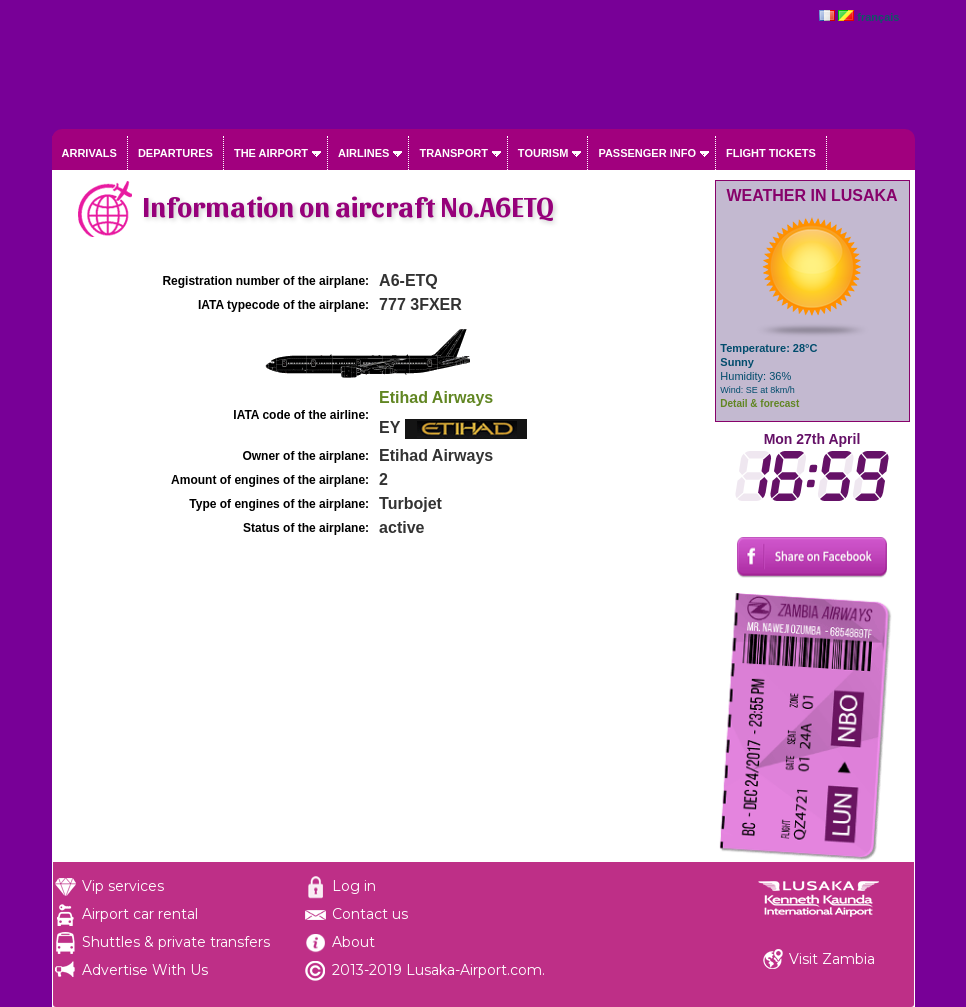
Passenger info (647, 153)
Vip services (123, 886)
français (878, 17)
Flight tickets (771, 153)
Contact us (370, 914)
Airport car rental (140, 914)
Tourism (543, 153)
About (353, 942)
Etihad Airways (436, 397)
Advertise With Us (145, 970)
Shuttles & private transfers (176, 942)
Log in (354, 886)
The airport (271, 153)
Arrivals (89, 153)
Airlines (363, 153)
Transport (453, 153)
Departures (175, 153)
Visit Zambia (832, 959)
